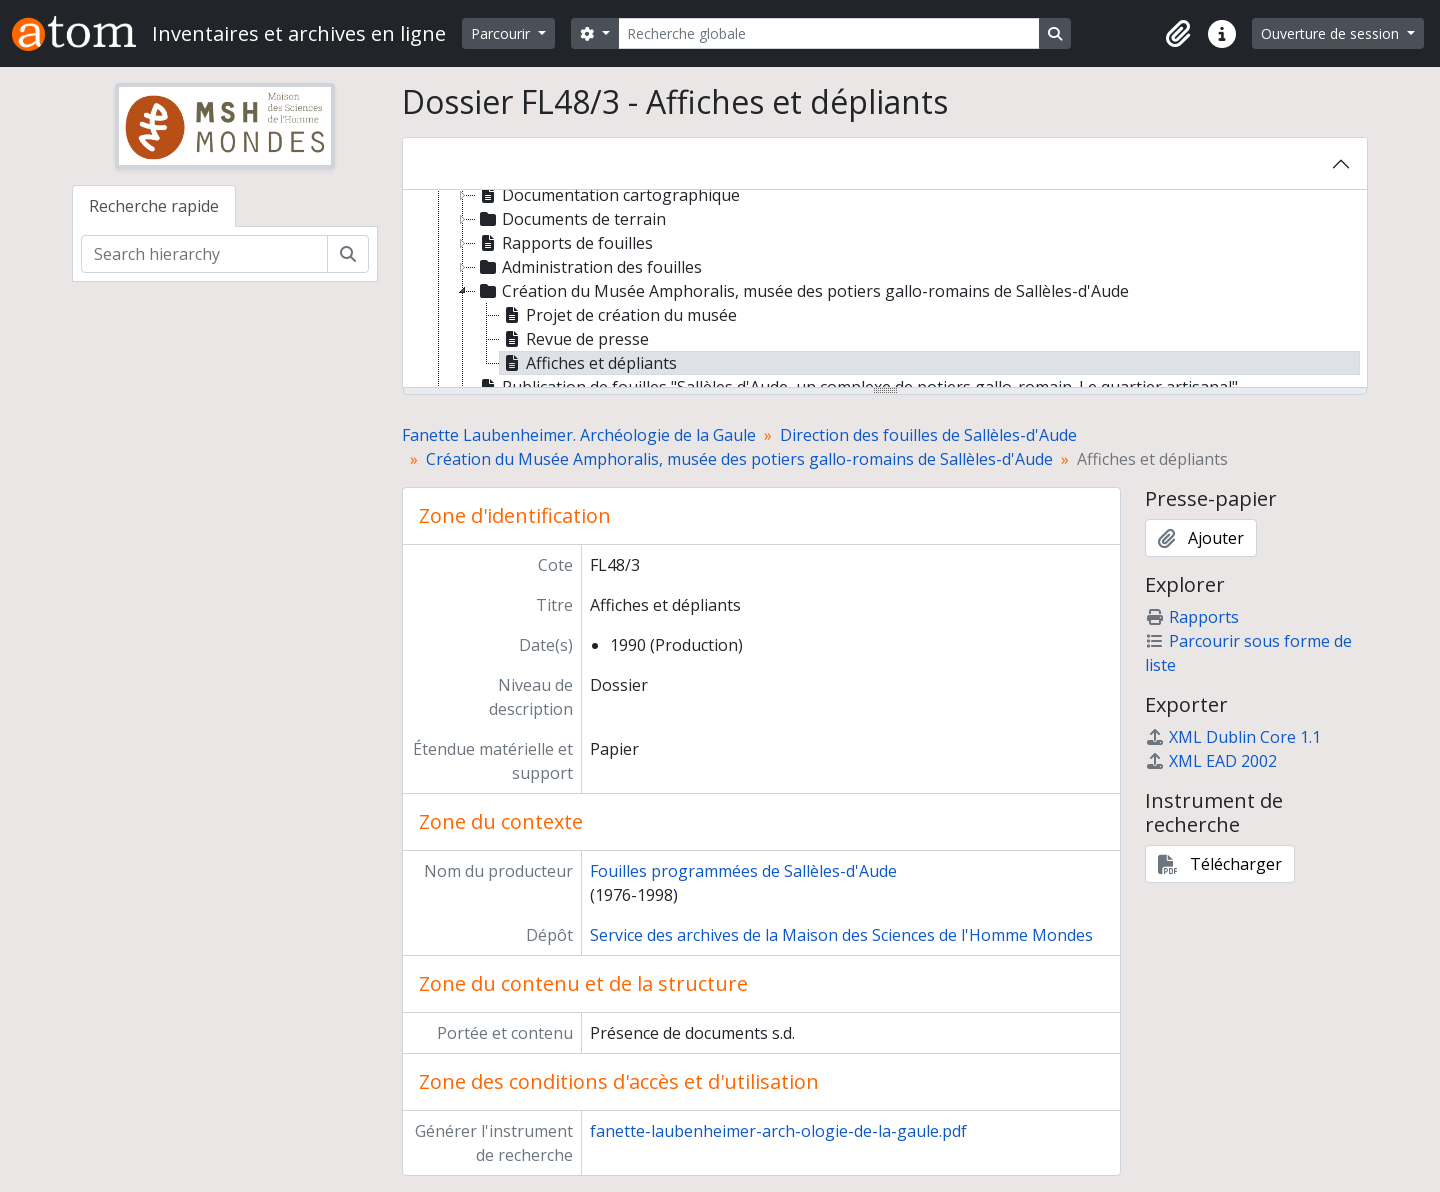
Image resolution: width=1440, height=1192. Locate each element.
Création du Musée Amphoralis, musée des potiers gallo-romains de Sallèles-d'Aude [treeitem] (802, 291)
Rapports (1192, 617)
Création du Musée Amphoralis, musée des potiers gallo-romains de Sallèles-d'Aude (739, 459)
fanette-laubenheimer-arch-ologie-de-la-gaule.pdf (778, 1131)
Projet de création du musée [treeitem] (618, 315)
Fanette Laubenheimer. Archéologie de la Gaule (579, 435)
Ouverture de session (1332, 33)
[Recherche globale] (829, 33)
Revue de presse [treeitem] (574, 339)
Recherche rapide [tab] (154, 206)
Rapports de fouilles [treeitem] (564, 243)
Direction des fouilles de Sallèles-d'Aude (928, 435)
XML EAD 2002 (1211, 761)
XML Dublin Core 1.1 (1233, 737)
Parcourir (502, 33)
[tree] (885, 290)
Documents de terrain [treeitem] (571, 219)
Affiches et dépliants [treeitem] (588, 363)
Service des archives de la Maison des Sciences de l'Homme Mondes (841, 935)
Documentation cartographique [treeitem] (608, 195)
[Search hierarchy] (204, 254)
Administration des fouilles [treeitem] (589, 267)
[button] (1178, 34)
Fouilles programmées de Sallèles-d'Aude (743, 871)
